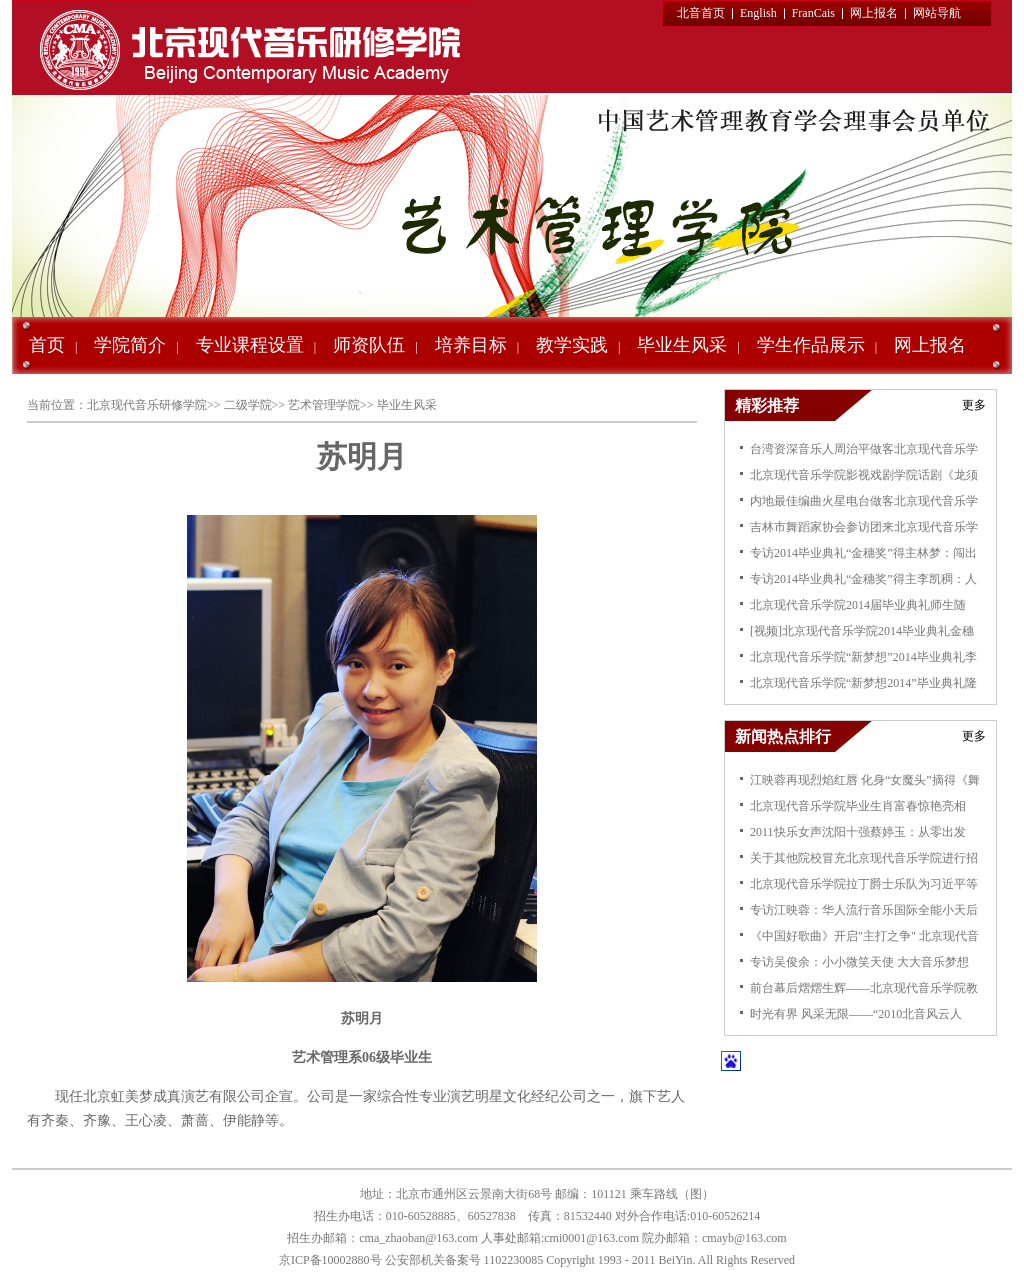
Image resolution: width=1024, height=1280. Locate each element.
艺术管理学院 (324, 405)
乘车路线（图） (672, 1194)
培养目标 (471, 345)
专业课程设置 (250, 345)
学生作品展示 (811, 345)
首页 (47, 345)
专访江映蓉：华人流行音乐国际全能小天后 (864, 910)
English (758, 13)
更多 (974, 405)
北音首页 (701, 13)
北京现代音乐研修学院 (147, 405)
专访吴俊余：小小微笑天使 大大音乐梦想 (859, 962)
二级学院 (248, 405)
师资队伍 (369, 345)
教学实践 (572, 345)
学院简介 (130, 345)
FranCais (813, 13)
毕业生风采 (682, 345)
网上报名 (874, 13)
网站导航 (937, 13)
